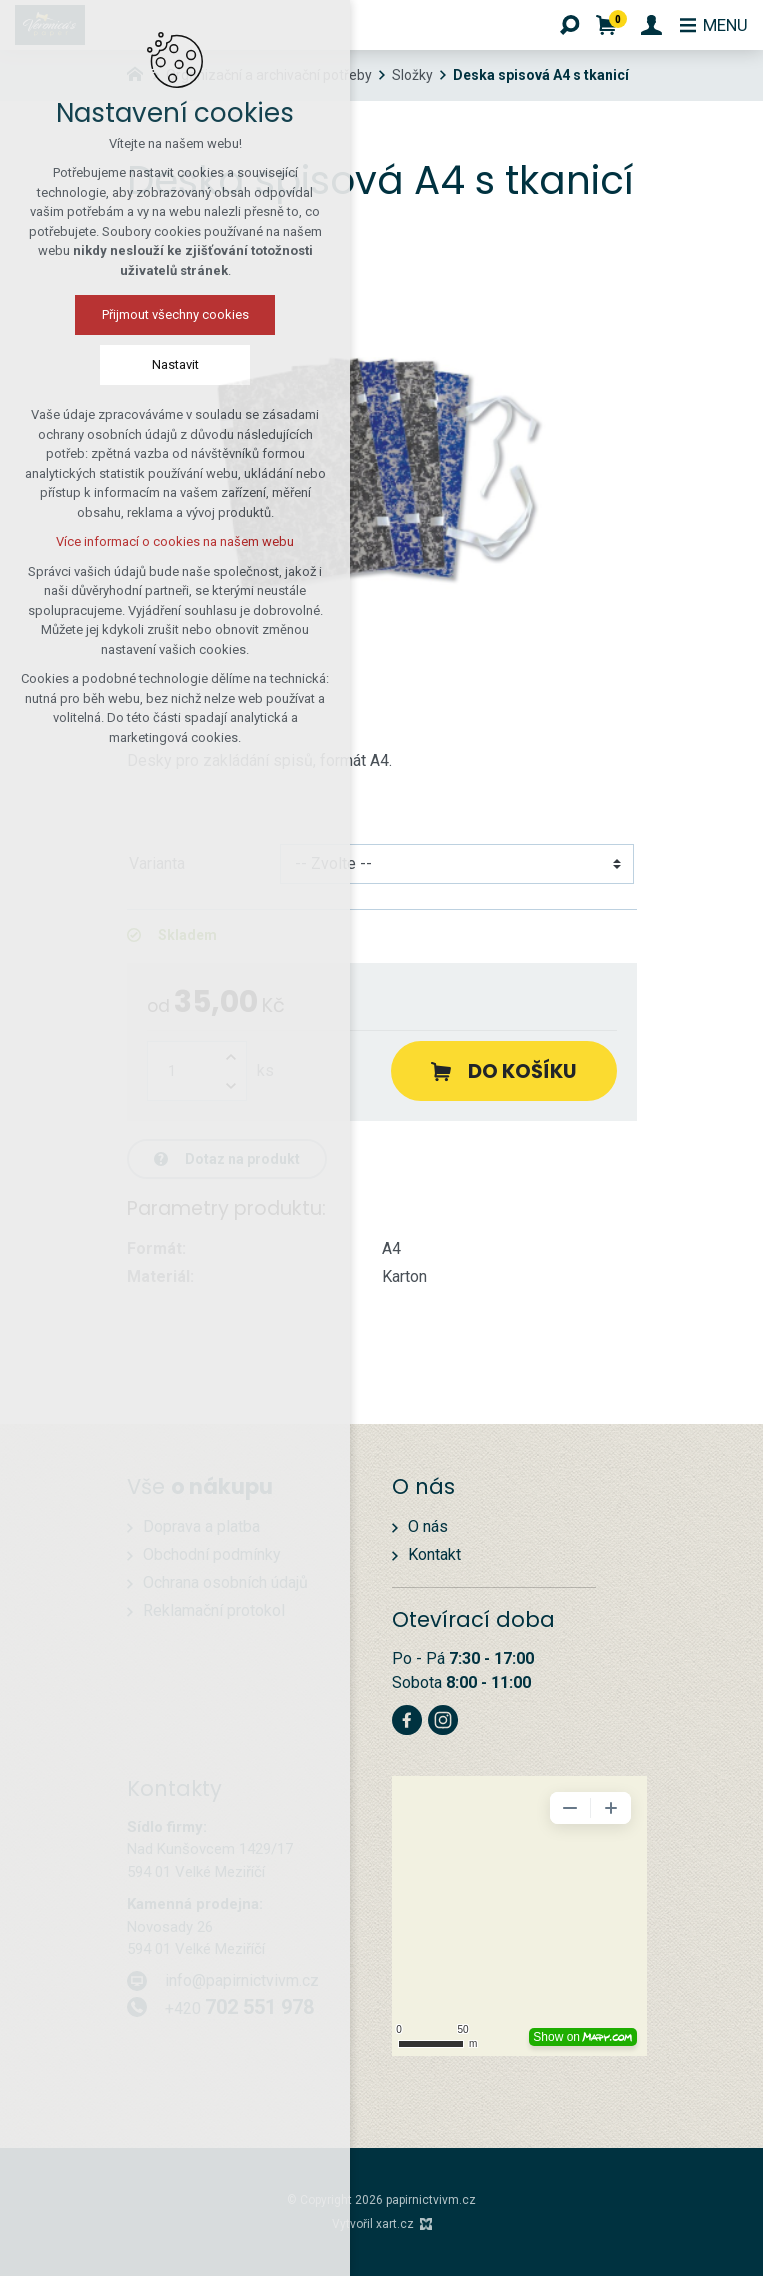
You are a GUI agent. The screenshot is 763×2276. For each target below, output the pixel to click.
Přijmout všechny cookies (175, 317)
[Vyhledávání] (566, 25)
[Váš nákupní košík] (606, 25)
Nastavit (175, 367)
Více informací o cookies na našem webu (175, 544)
